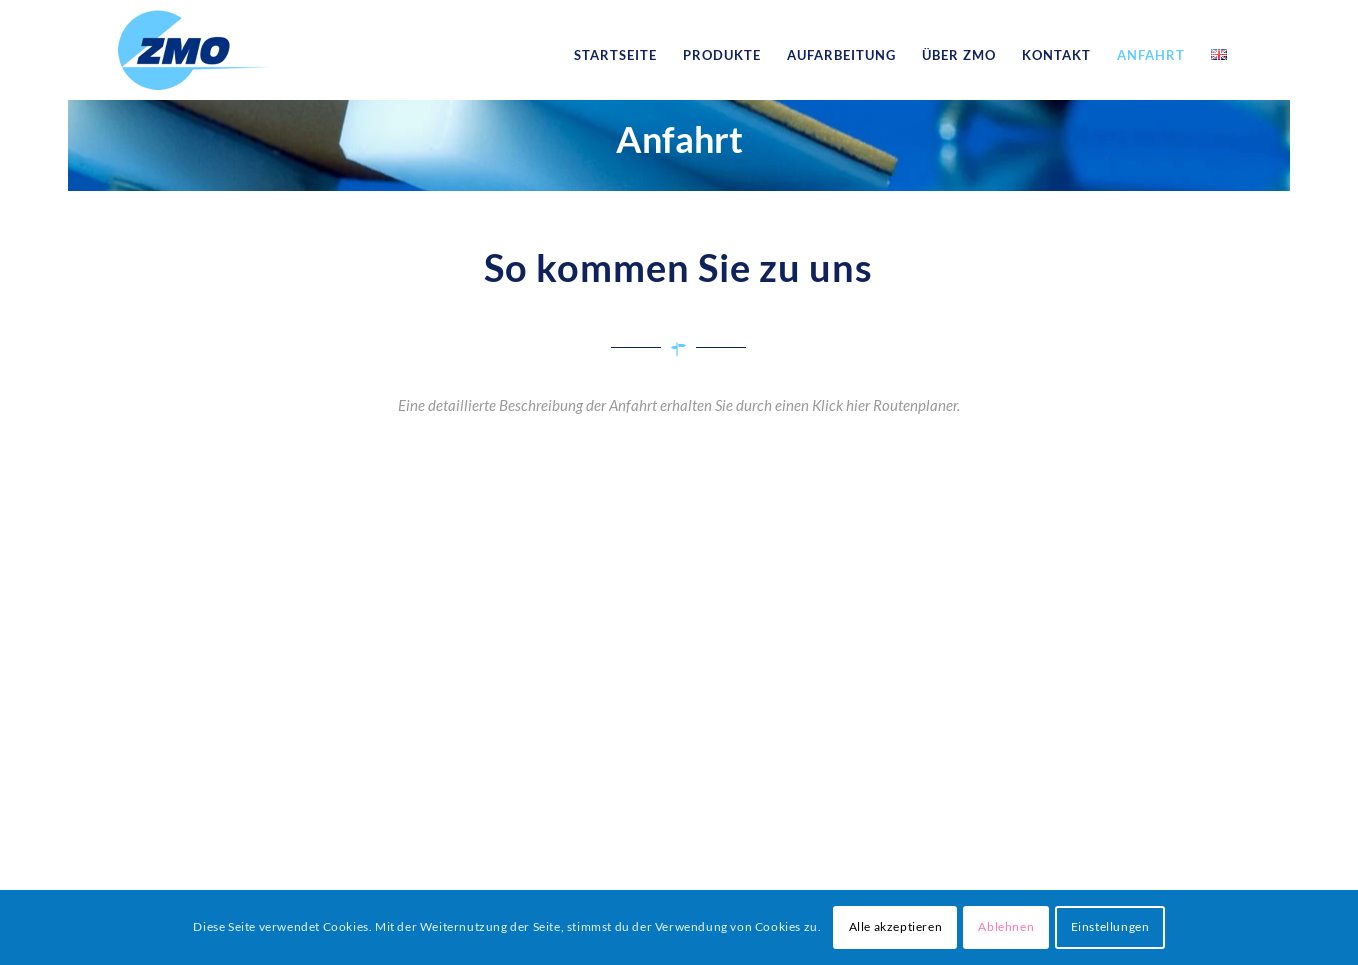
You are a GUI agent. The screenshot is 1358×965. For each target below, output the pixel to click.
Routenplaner (915, 405)
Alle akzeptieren (896, 926)
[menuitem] (615, 55)
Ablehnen (1006, 926)
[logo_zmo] (194, 55)
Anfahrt (679, 139)
